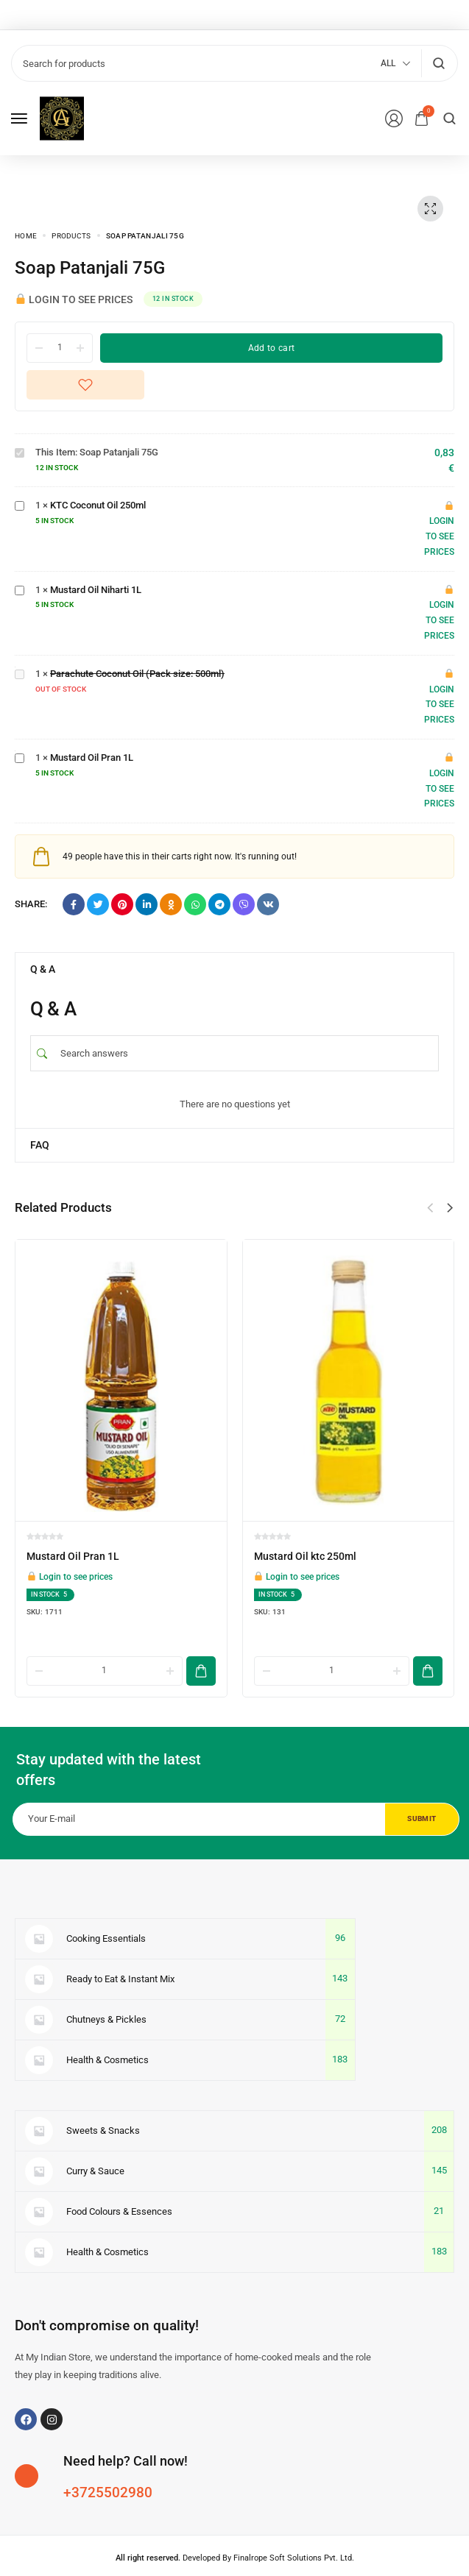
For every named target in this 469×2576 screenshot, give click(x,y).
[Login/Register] (394, 118)
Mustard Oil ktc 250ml (305, 1556)
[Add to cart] (201, 1638)
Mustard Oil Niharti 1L (95, 589)
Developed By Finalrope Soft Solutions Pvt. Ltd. (235, 2525)
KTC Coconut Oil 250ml (98, 505)
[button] (449, 1208)
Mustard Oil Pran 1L (91, 757)
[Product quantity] (59, 347)
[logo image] (62, 117)
